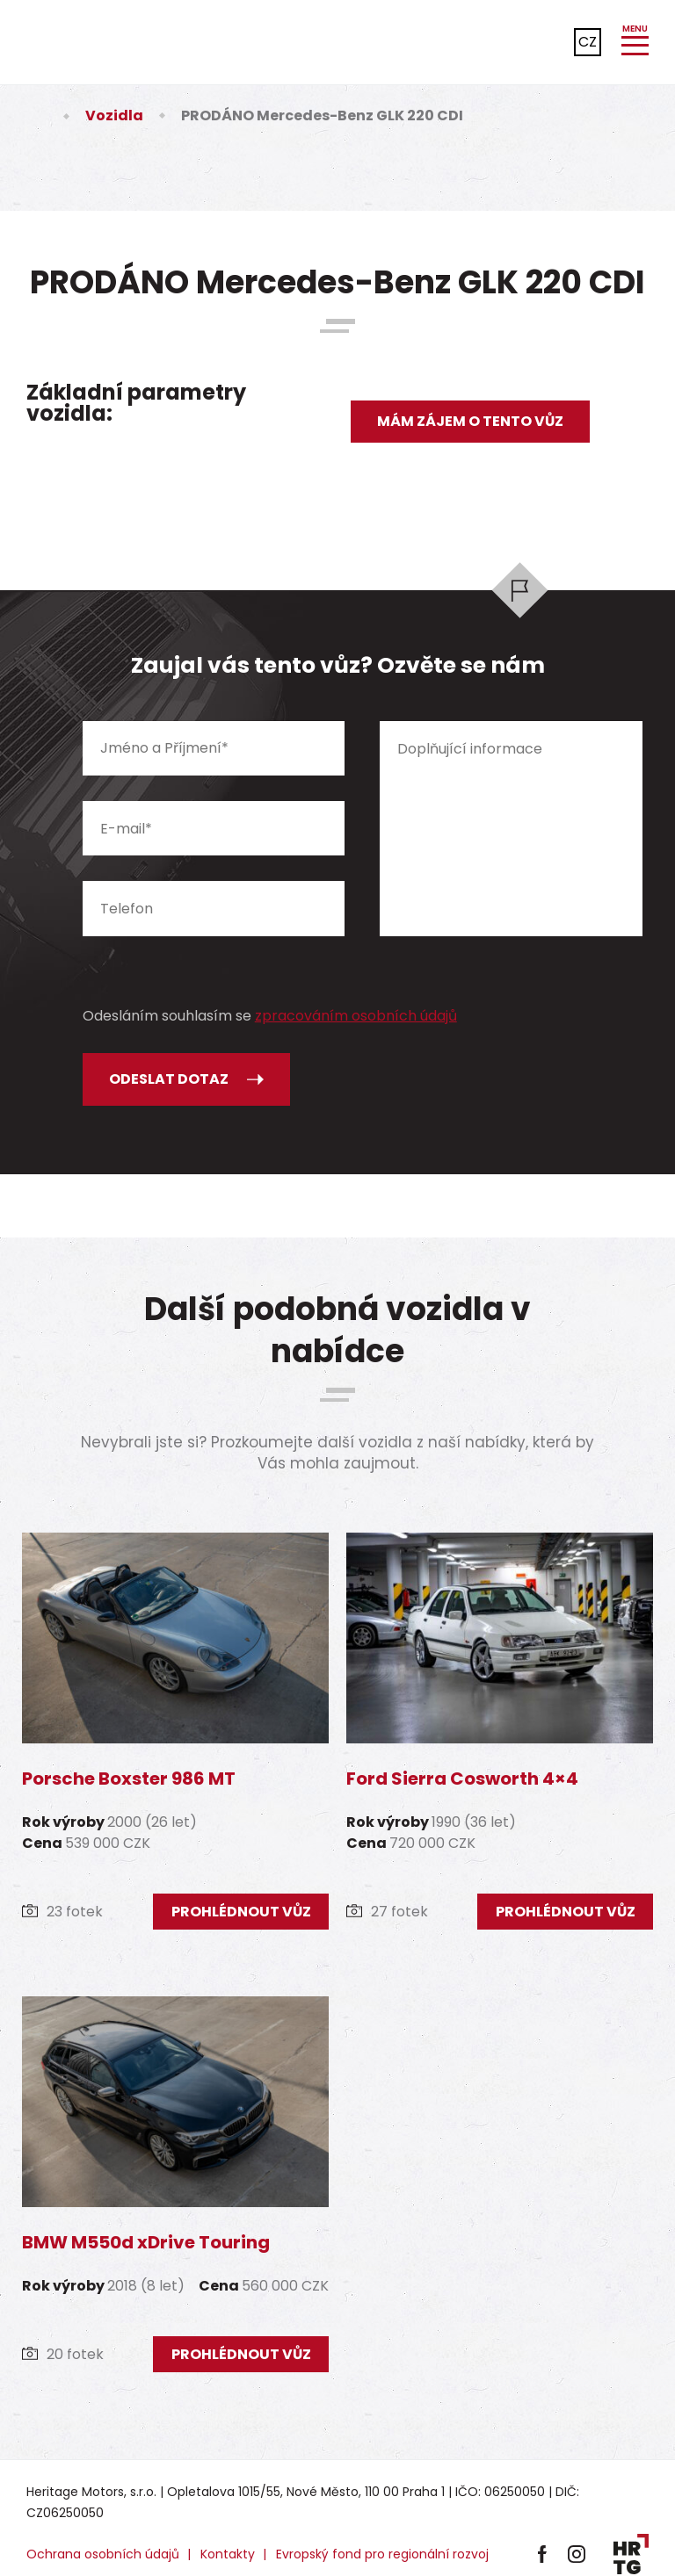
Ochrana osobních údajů (102, 2554)
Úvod (36, 115)
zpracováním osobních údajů (356, 1016)
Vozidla (114, 115)
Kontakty (227, 2554)
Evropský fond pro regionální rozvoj (382, 2554)
